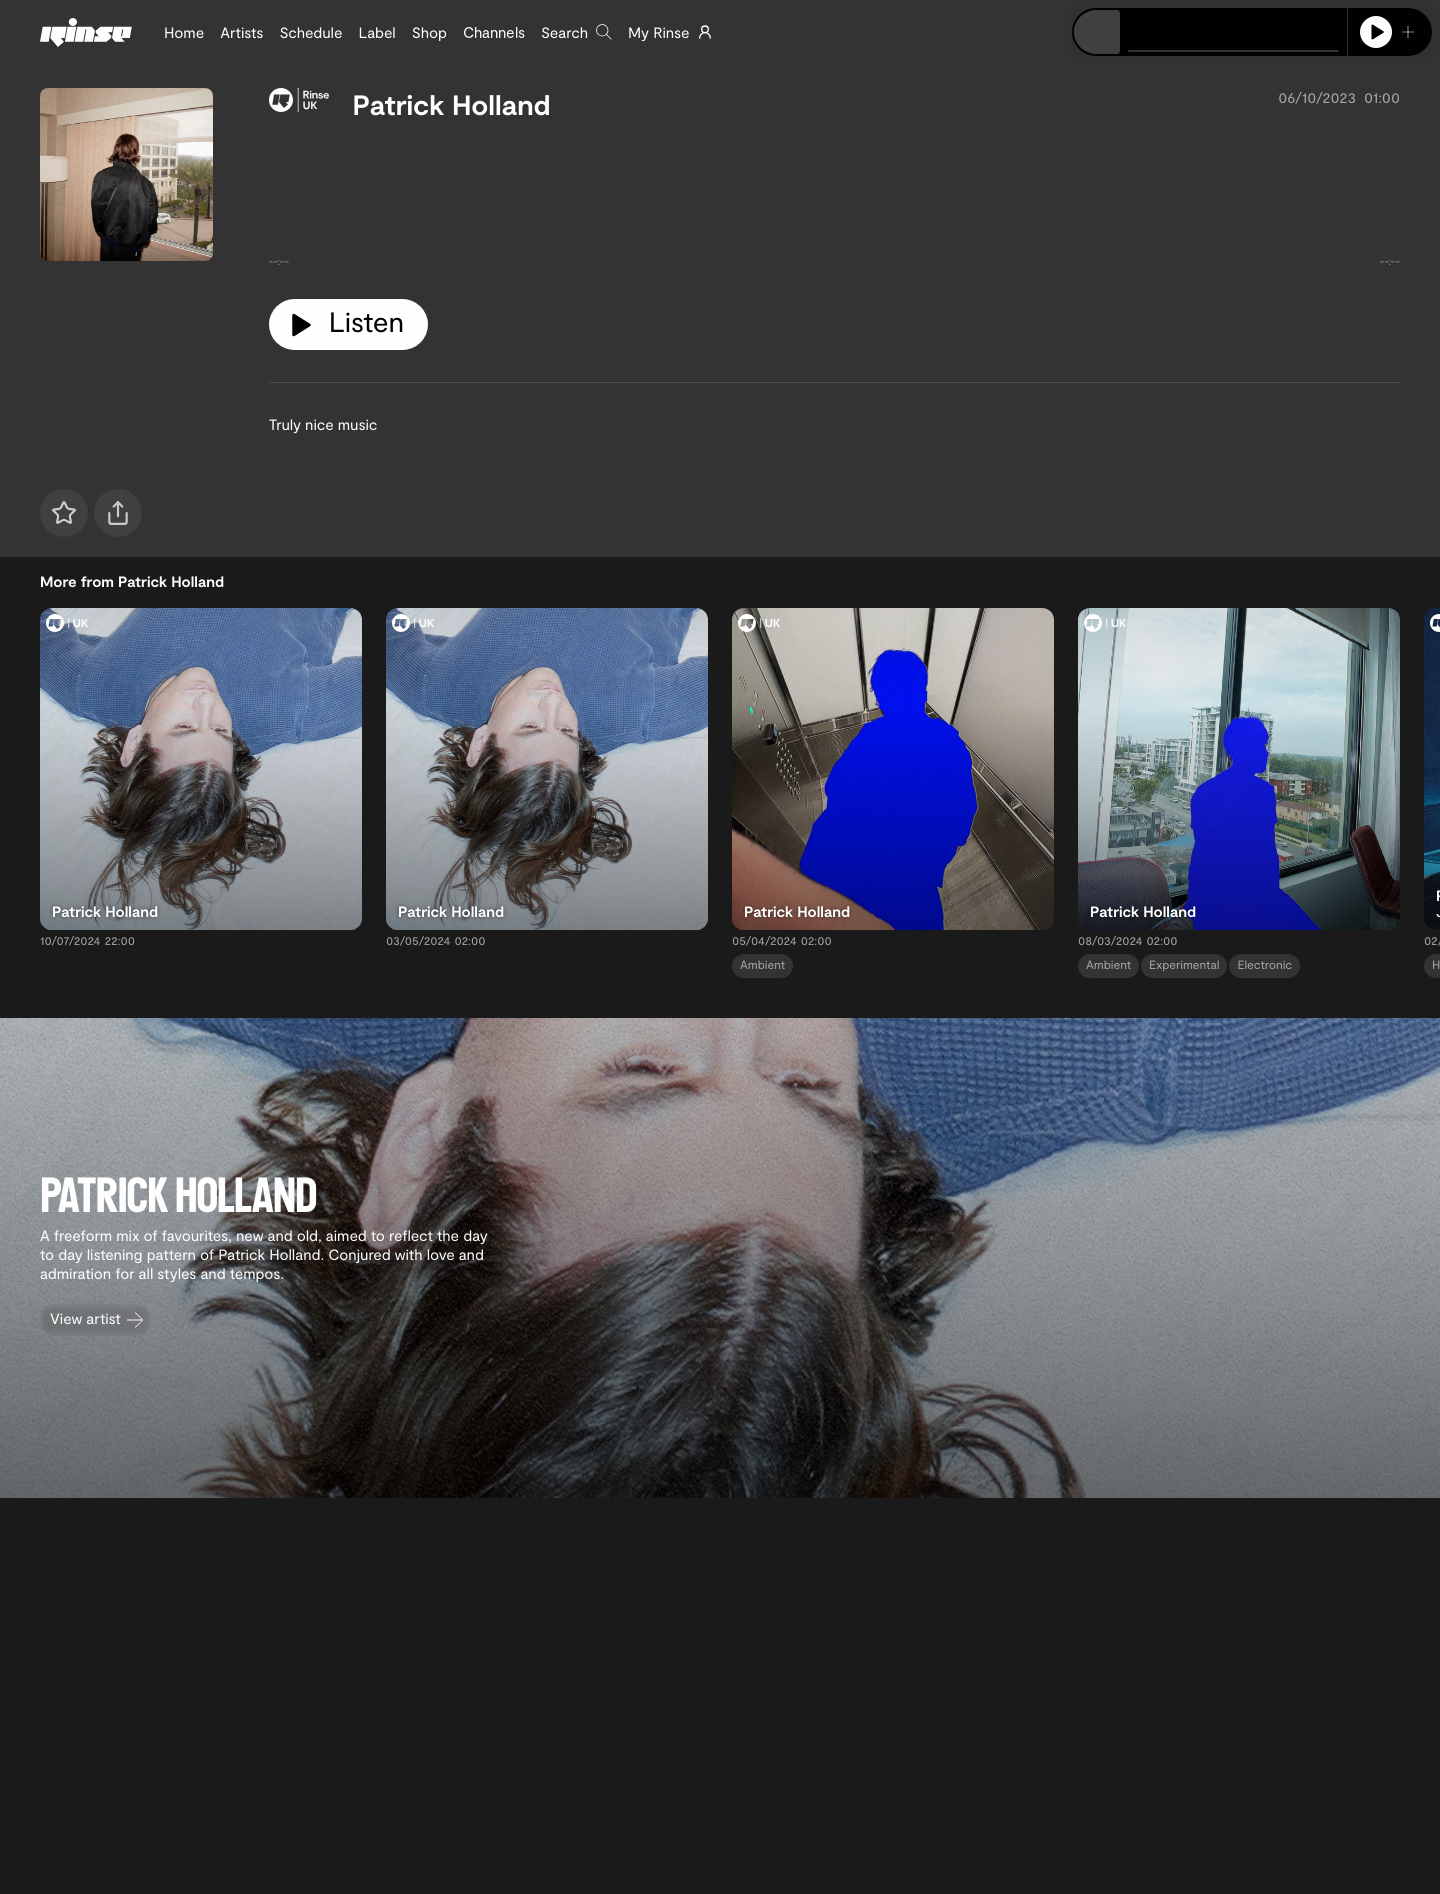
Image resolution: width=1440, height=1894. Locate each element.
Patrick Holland (452, 104)
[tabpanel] (834, 202)
